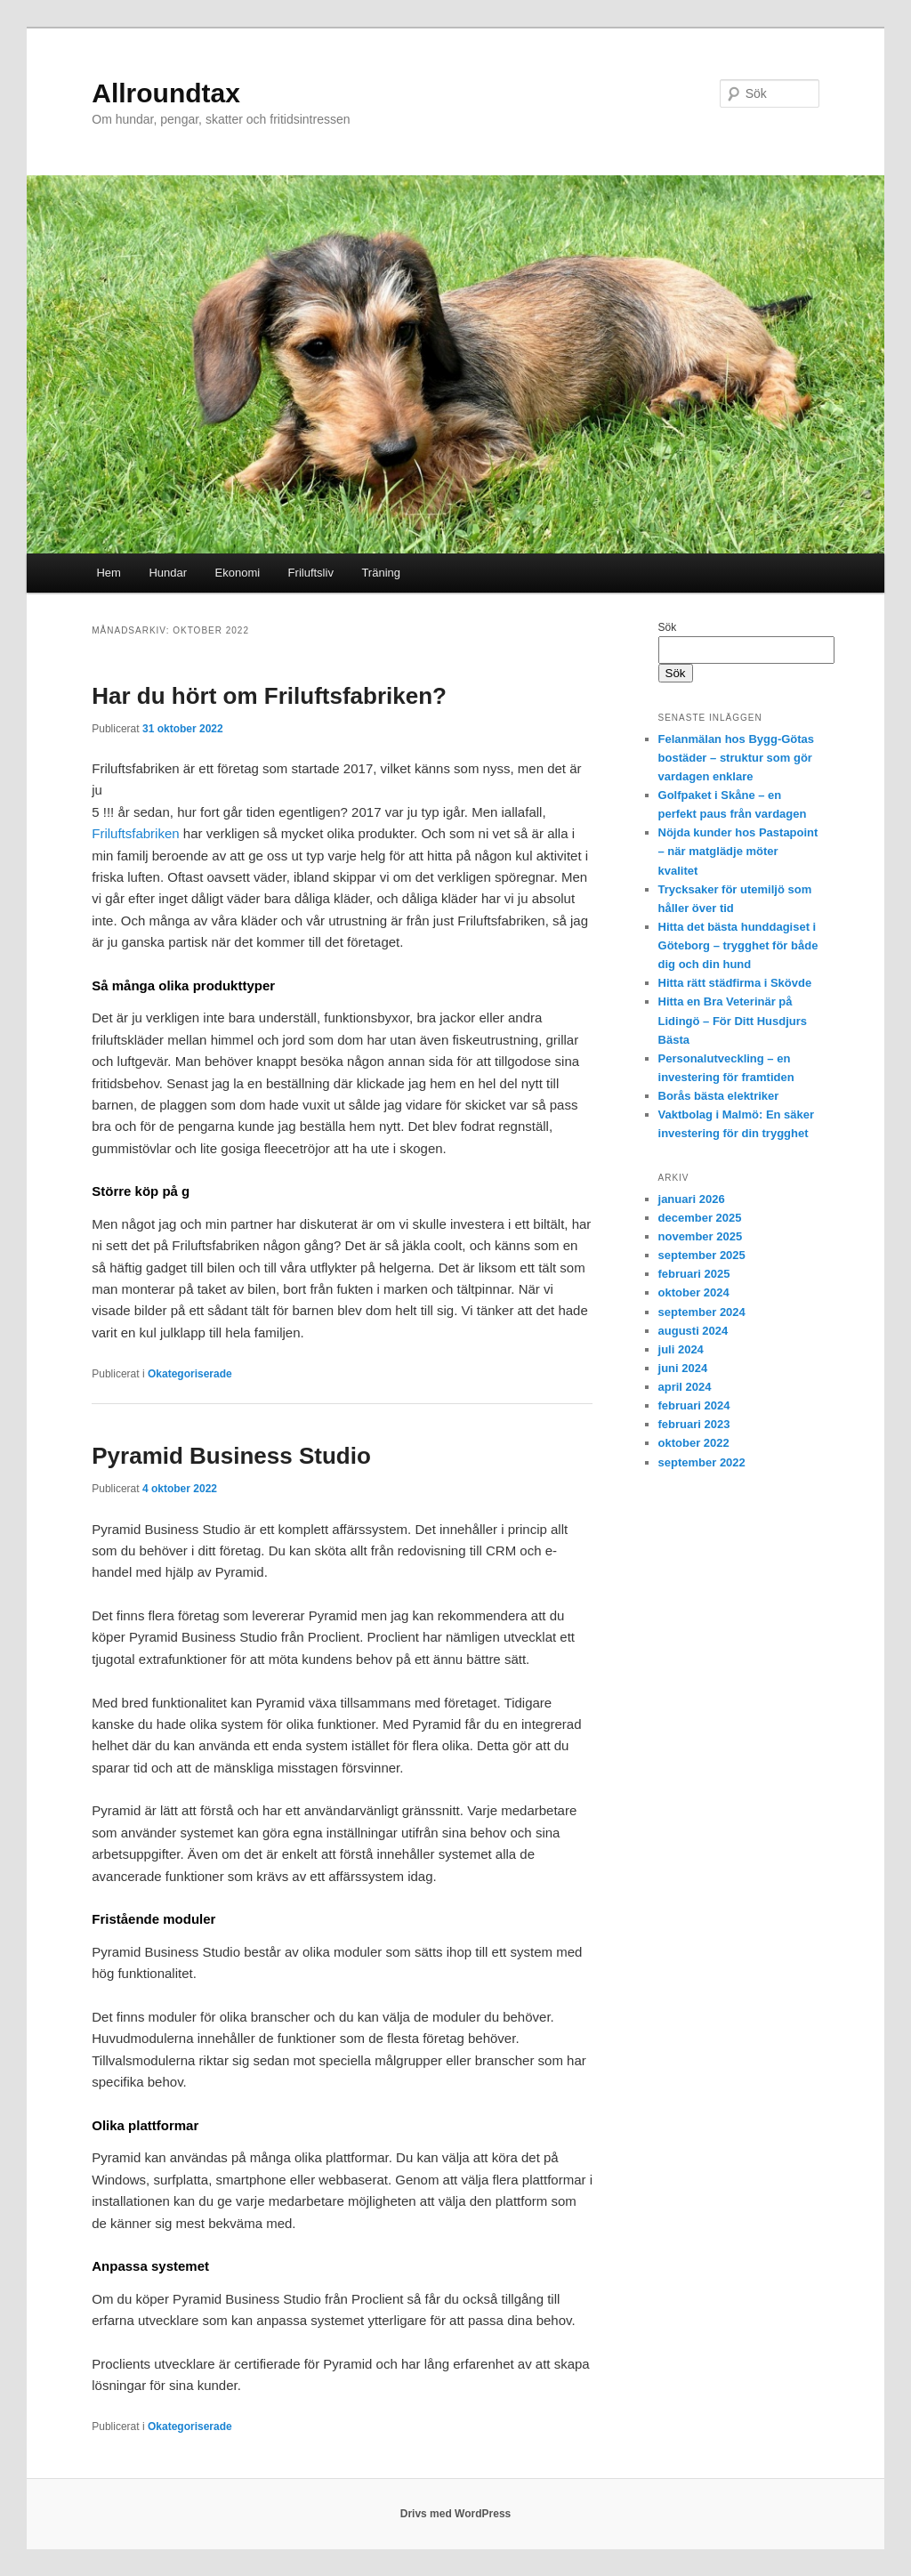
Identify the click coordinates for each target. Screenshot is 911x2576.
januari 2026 (691, 1199)
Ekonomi (238, 572)
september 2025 (702, 1255)
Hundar (168, 572)
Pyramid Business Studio (231, 1455)
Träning (380, 572)
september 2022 (702, 1462)
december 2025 (700, 1217)
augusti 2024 (693, 1330)
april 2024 (685, 1386)
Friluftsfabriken (135, 833)
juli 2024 (681, 1349)
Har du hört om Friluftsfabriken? (269, 695)
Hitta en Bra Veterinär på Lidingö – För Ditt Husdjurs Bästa (733, 1020)
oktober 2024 (694, 1292)
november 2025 (700, 1236)
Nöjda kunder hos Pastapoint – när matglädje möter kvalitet (738, 851)
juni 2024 (683, 1368)
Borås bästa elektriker (718, 1095)
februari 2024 (694, 1405)
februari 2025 (694, 1273)
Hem (108, 572)
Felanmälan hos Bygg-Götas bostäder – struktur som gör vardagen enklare (736, 757)
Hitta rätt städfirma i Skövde (735, 982)
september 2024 (702, 1312)
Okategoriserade (190, 1374)
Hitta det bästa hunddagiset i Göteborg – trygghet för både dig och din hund (738, 945)
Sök (667, 627)
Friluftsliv (311, 572)
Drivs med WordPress (456, 2513)
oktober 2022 (694, 1443)
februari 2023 (694, 1424)
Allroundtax (166, 93)
